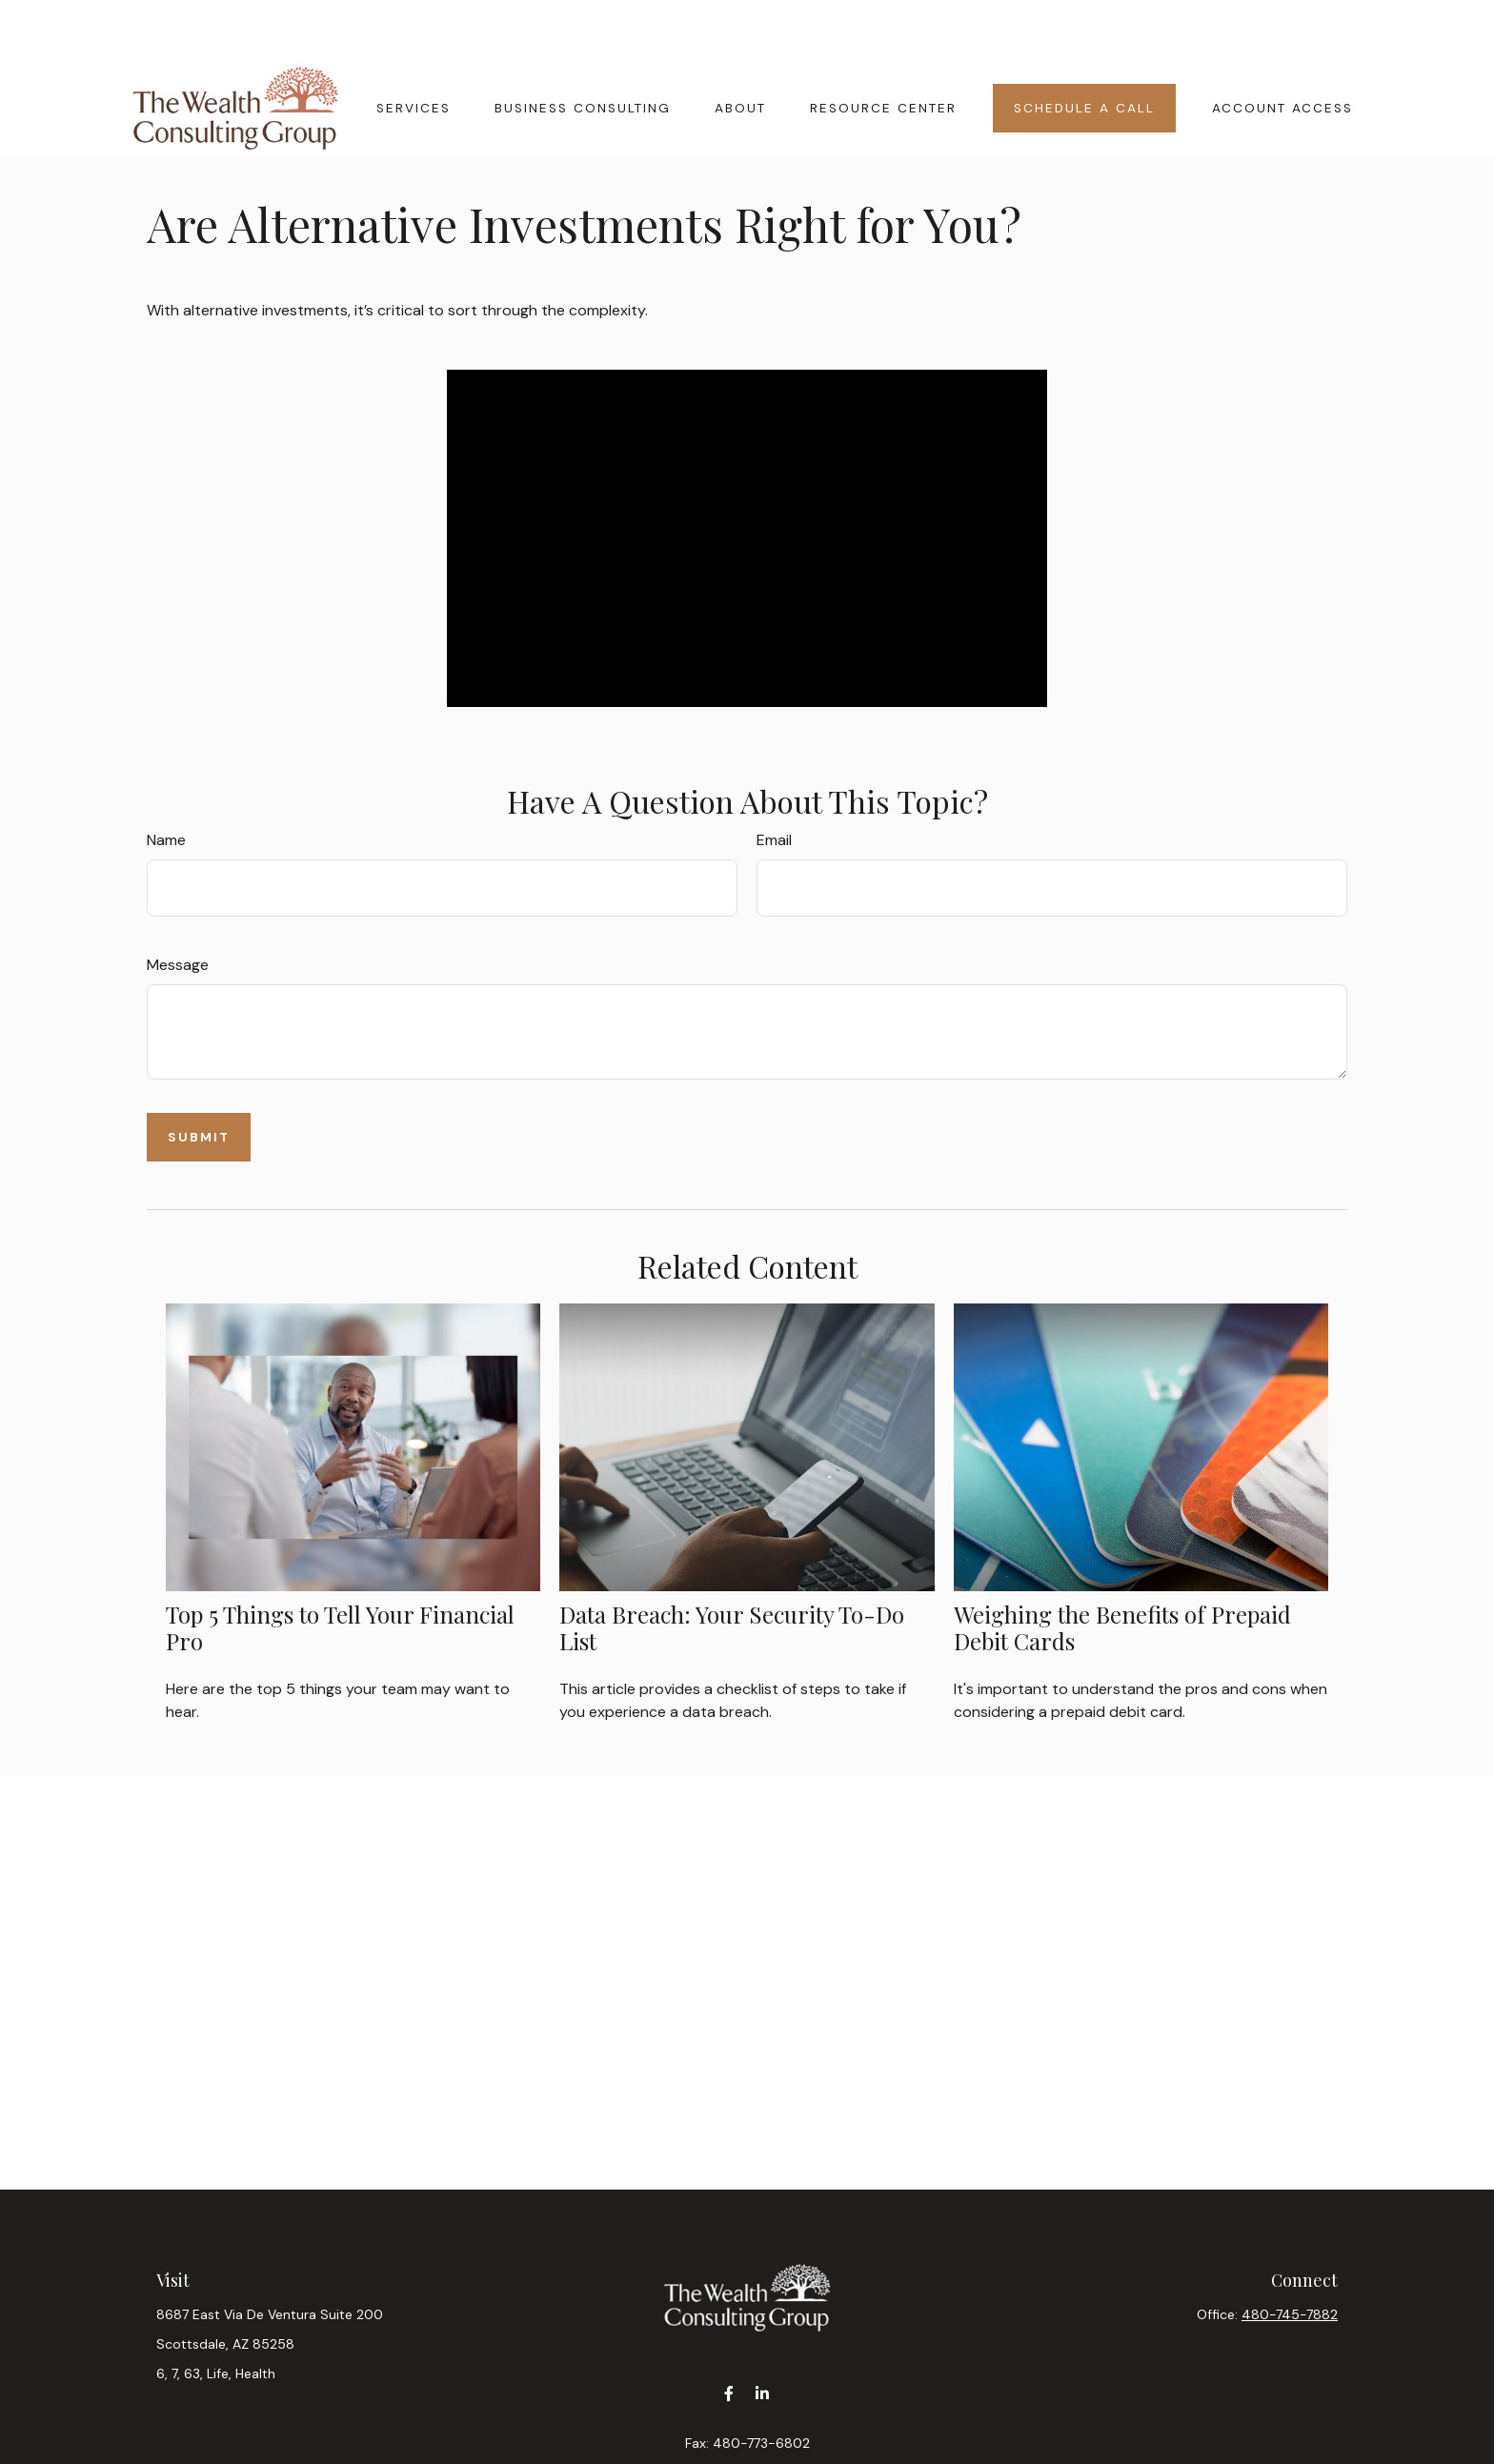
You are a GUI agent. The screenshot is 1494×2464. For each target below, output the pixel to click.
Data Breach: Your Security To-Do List (731, 1571)
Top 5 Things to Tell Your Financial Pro (340, 1571)
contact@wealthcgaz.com (747, 2419)
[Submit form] (199, 1080)
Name (166, 783)
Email (774, 783)
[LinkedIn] (762, 2336)
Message (178, 908)
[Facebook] (728, 2336)
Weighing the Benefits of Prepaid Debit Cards (1122, 1571)
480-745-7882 (1290, 2257)
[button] (413, 50)
